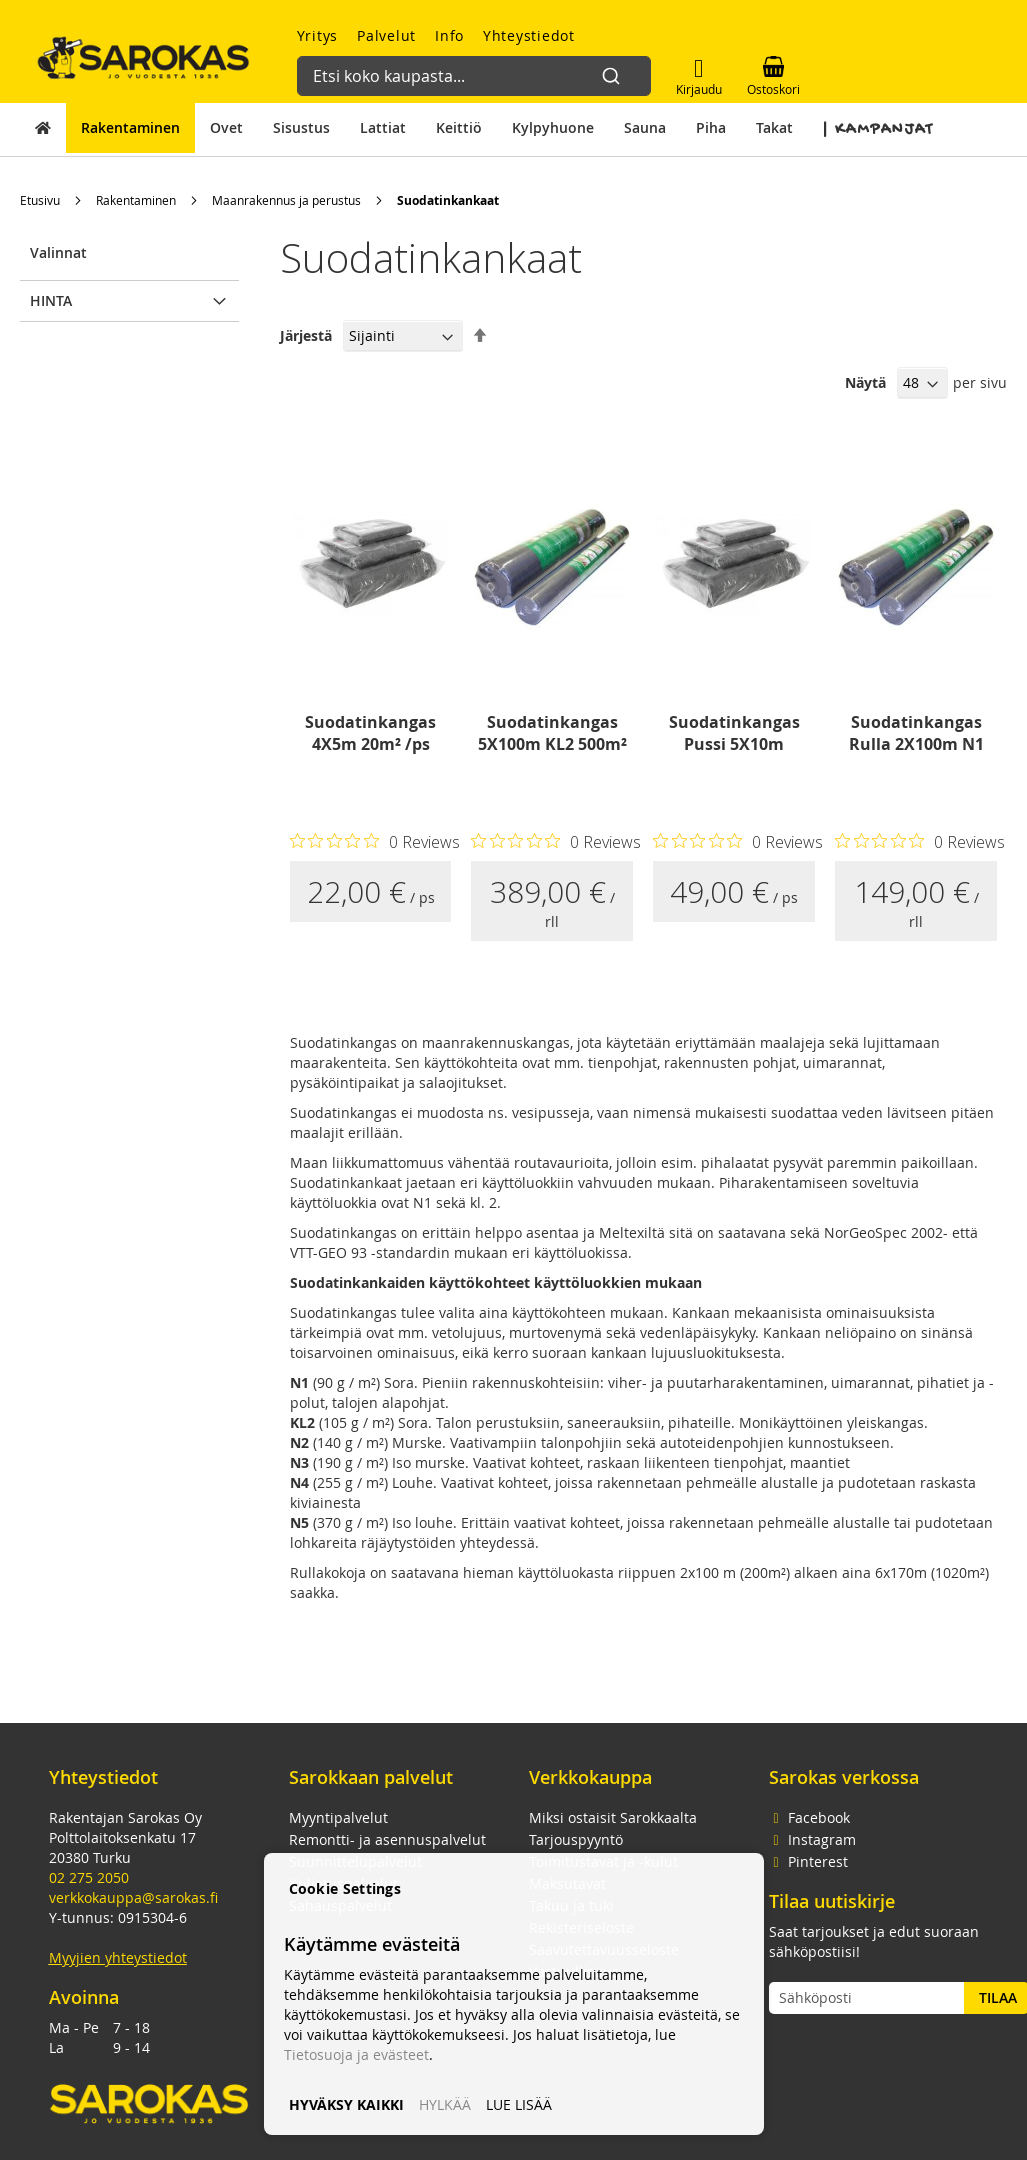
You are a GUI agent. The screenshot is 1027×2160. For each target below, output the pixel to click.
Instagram (812, 1839)
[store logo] (143, 57)
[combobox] (466, 66)
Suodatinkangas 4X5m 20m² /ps (370, 733)
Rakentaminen (136, 200)
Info (449, 35)
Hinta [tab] (51, 300)
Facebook (809, 1817)
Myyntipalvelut (338, 1817)
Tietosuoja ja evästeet (356, 2054)
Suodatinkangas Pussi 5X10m (734, 733)
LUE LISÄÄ (519, 2104)
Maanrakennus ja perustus (286, 200)
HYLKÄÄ (445, 2104)
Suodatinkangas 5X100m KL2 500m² (552, 733)
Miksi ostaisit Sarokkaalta (613, 1817)
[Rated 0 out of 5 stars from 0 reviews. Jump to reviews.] (375, 841)
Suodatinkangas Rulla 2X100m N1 (916, 733)
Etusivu (40, 200)
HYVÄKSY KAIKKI (346, 2104)
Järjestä (306, 335)
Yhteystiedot (529, 35)
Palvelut (386, 35)
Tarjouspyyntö (576, 1839)
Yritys (317, 35)
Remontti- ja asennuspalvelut (387, 1839)
